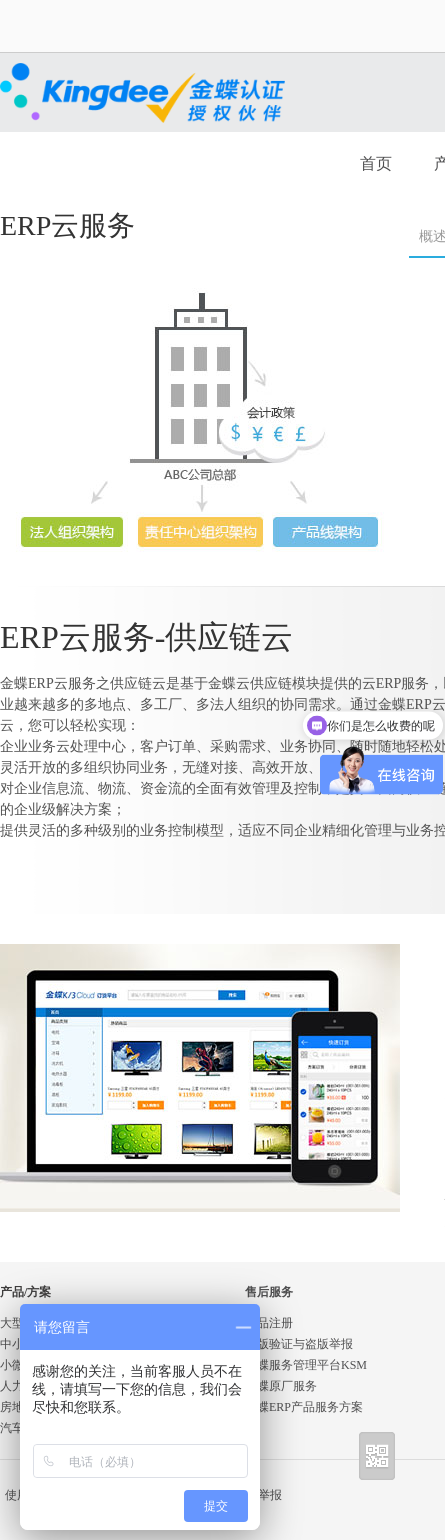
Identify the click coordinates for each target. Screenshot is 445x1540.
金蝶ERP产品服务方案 (304, 1407)
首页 (376, 163)
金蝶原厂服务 (281, 1386)
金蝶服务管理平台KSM (306, 1365)
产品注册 (269, 1323)
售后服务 (269, 1292)
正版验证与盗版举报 (299, 1344)
